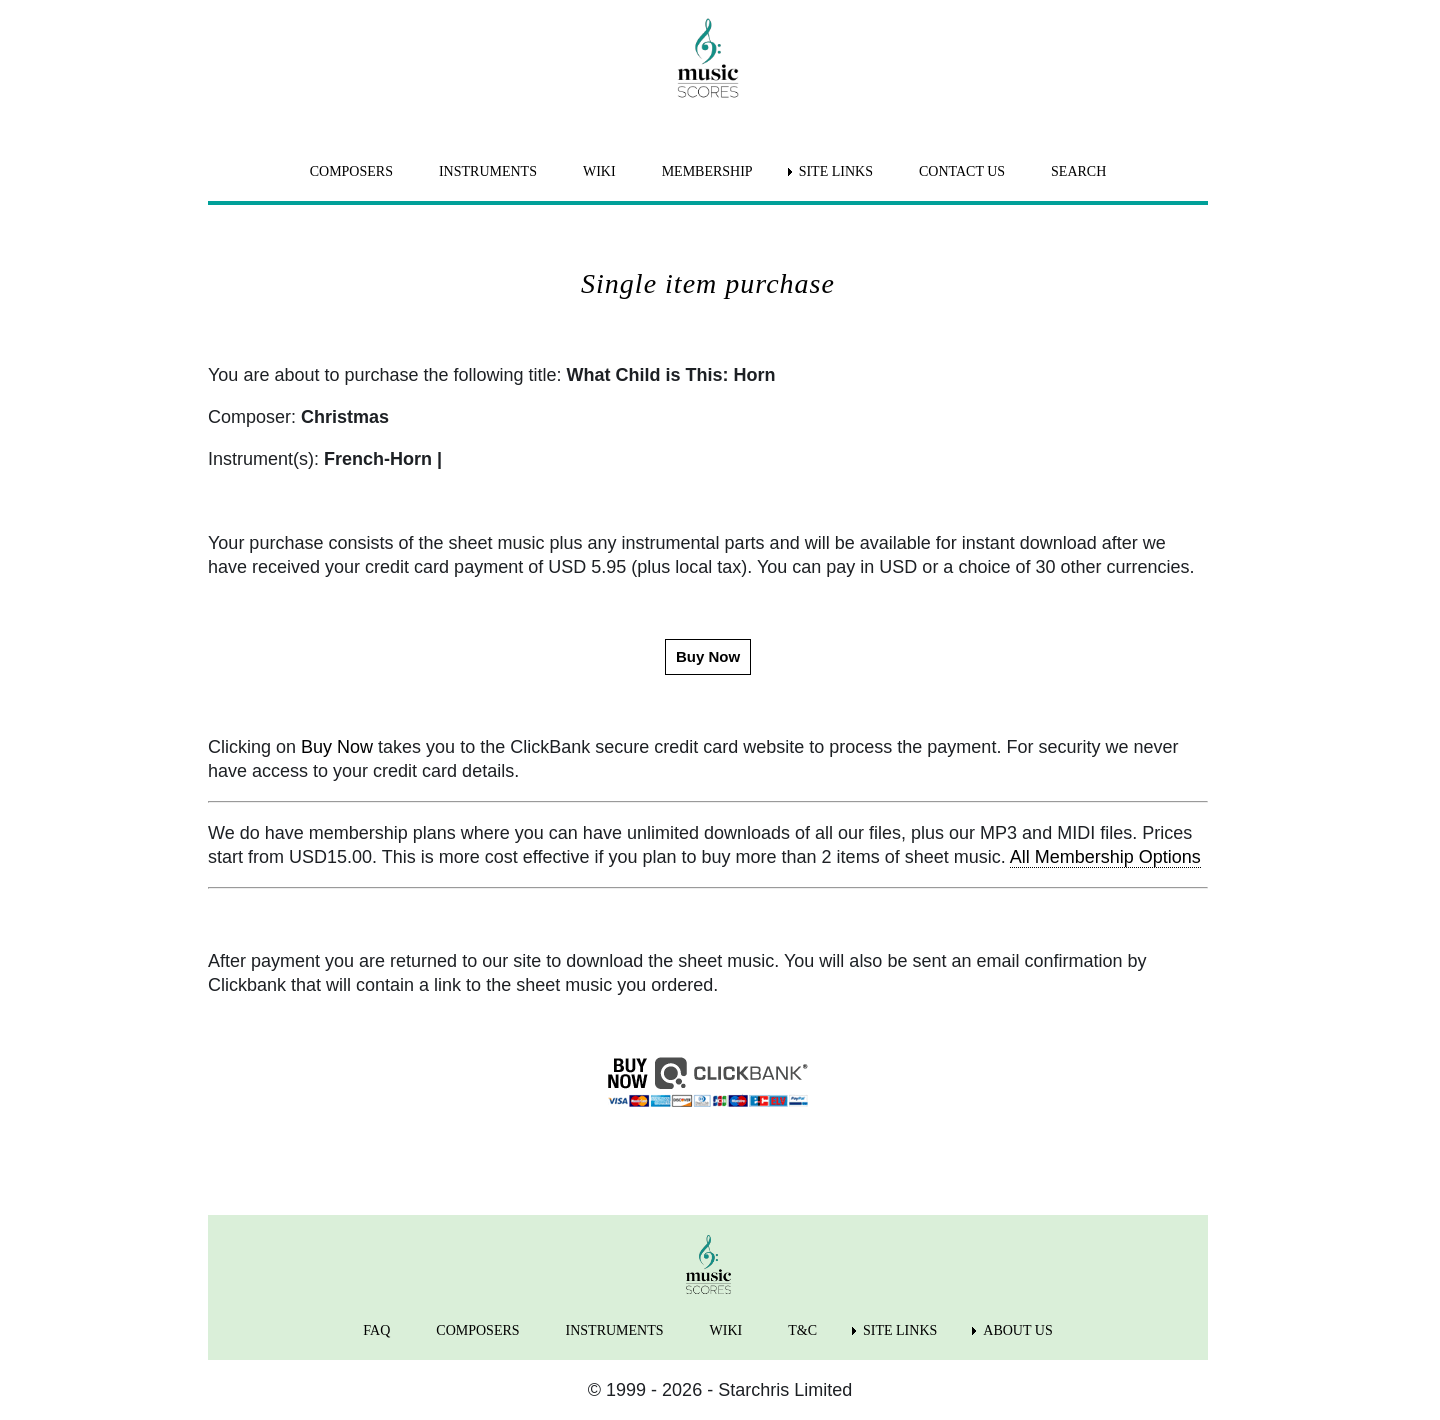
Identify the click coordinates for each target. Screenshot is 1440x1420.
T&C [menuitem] (802, 1330)
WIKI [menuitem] (599, 171)
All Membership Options (1105, 857)
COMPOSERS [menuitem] (351, 171)
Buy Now (337, 747)
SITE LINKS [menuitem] (836, 171)
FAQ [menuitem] (376, 1330)
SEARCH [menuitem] (1078, 171)
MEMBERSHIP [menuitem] (707, 171)
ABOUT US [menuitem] (1017, 1330)
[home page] (708, 58)
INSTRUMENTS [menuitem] (488, 171)
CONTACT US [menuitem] (962, 171)
